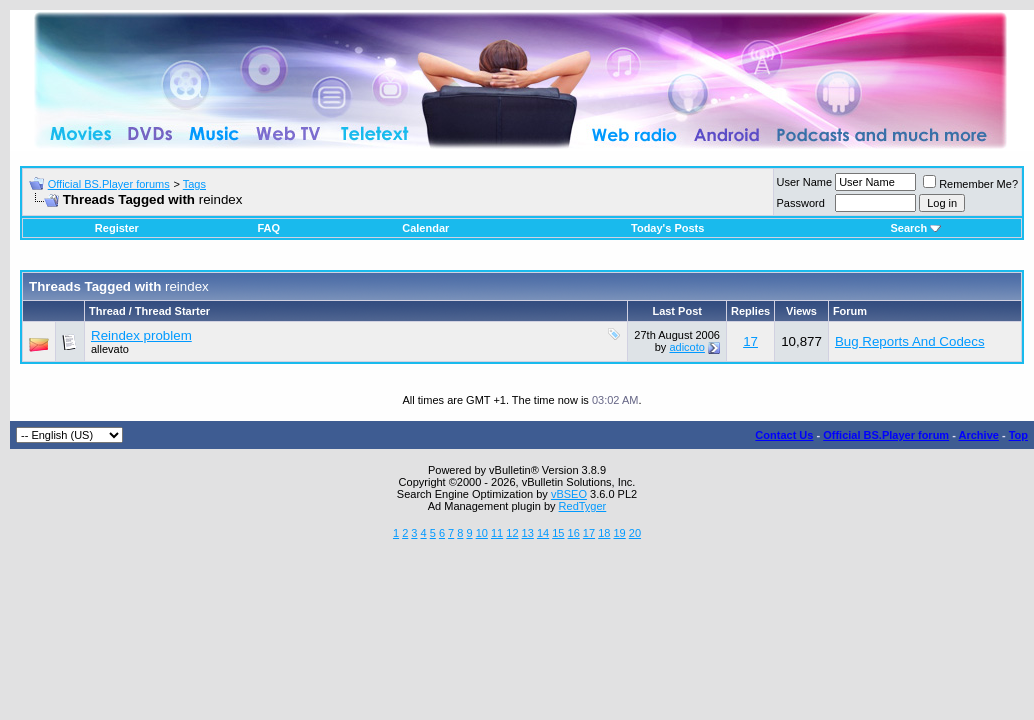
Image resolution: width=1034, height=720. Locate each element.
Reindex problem (141, 335)
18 (604, 533)
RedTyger (583, 506)
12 (512, 533)
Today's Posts (667, 228)
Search (915, 228)
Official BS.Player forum (886, 435)
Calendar (425, 228)
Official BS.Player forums (109, 184)
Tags (194, 184)
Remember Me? (970, 184)
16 (574, 533)
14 (543, 533)
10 (482, 533)
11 (497, 533)
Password (801, 203)
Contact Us (784, 435)
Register (117, 228)
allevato (110, 349)
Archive (979, 435)
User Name (805, 182)
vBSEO (569, 494)
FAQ (268, 228)
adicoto (686, 347)
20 (635, 533)
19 (619, 533)
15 (558, 533)
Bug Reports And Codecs (910, 341)
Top (1018, 435)
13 (528, 533)
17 (750, 341)
